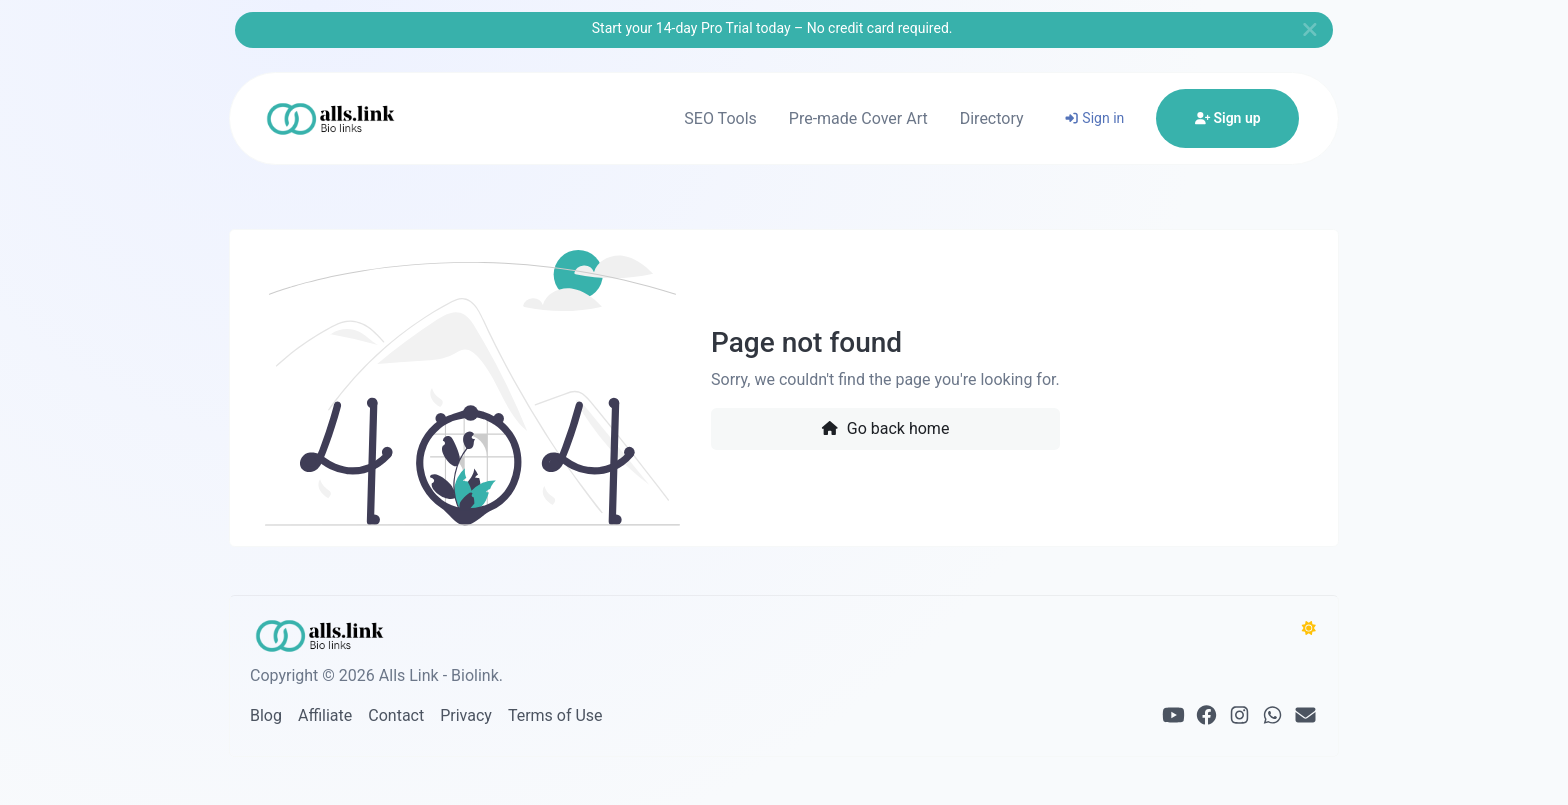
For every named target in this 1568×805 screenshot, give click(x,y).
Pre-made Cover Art (858, 118)
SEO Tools (720, 118)
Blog (266, 715)
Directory (992, 118)
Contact (396, 715)
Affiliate (325, 715)
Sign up (1228, 118)
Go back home (885, 428)
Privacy (466, 715)
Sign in (1094, 118)
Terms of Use (555, 715)
